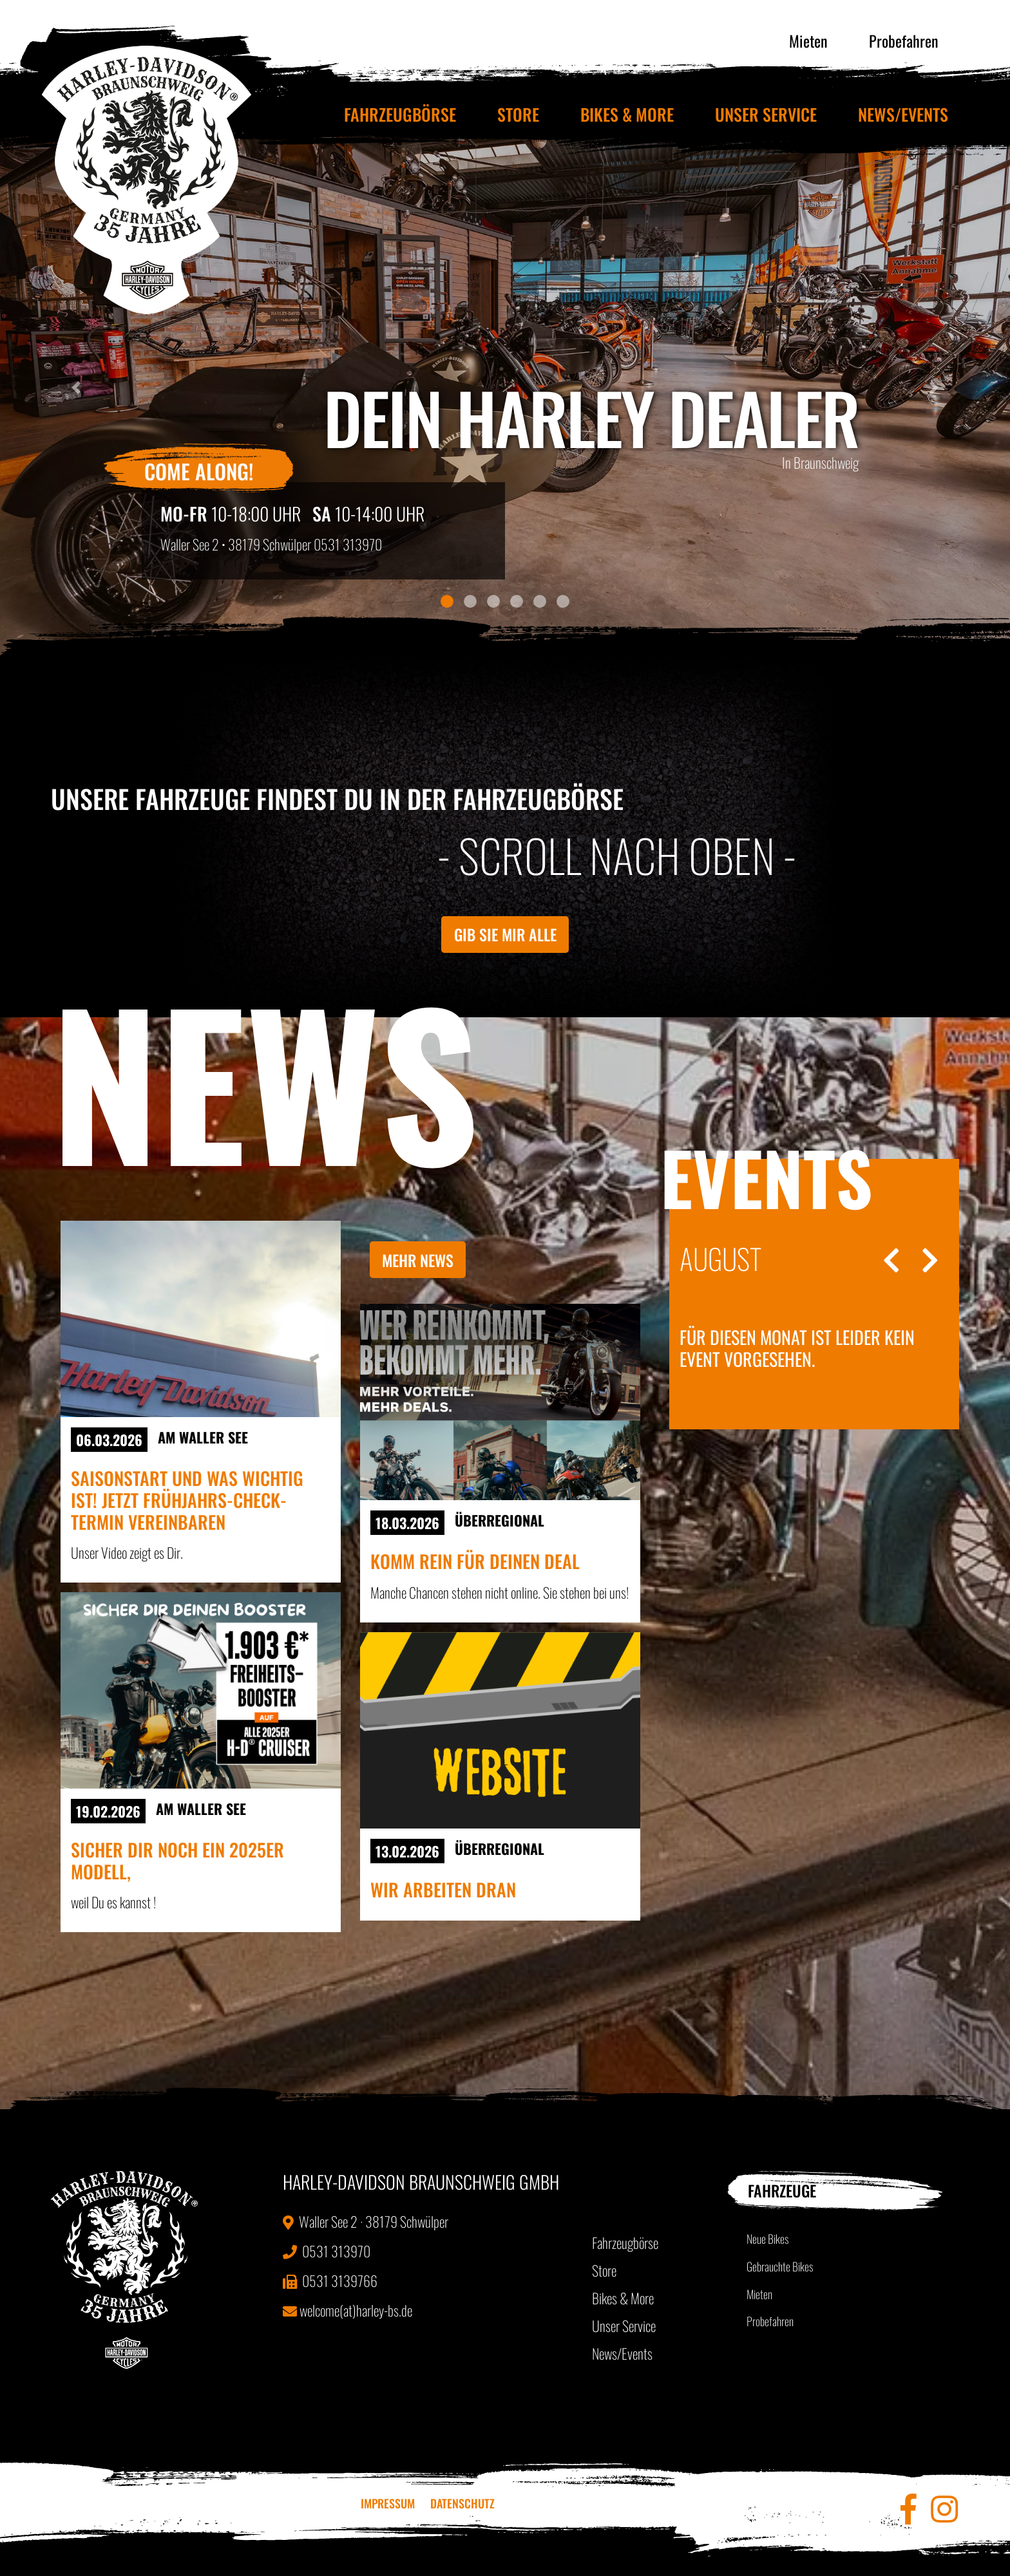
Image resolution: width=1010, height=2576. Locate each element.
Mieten (808, 40)
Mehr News (417, 1260)
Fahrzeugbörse (400, 114)
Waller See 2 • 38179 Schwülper (235, 544)
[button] (75, 387)
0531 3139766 (330, 2280)
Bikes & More (627, 114)
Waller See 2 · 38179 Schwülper (365, 2221)
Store (518, 114)
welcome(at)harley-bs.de (347, 2310)
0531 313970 (348, 544)
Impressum (388, 2503)
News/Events (903, 114)
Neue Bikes (767, 2238)
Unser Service (766, 114)
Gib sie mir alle (505, 934)
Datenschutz (462, 2503)
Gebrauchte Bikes (780, 2266)
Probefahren (904, 40)
